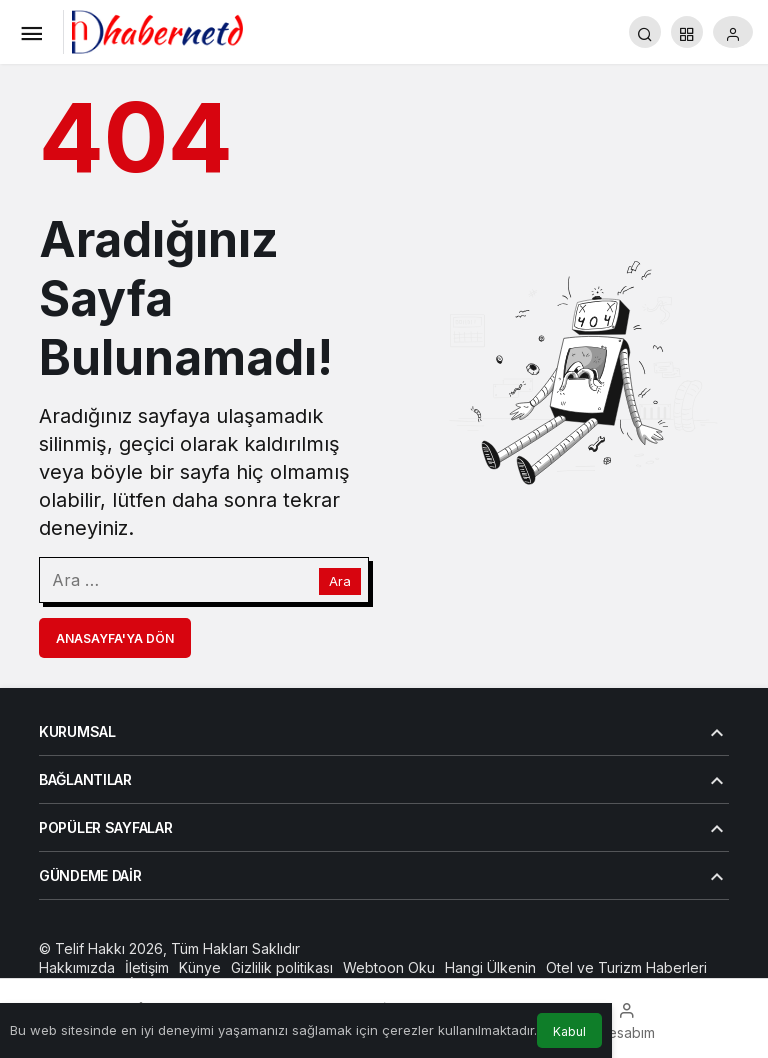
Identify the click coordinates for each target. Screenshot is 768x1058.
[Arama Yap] (645, 32)
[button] (687, 32)
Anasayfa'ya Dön (115, 638)
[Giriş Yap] (733, 32)
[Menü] (31, 32)
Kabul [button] (569, 1031)
